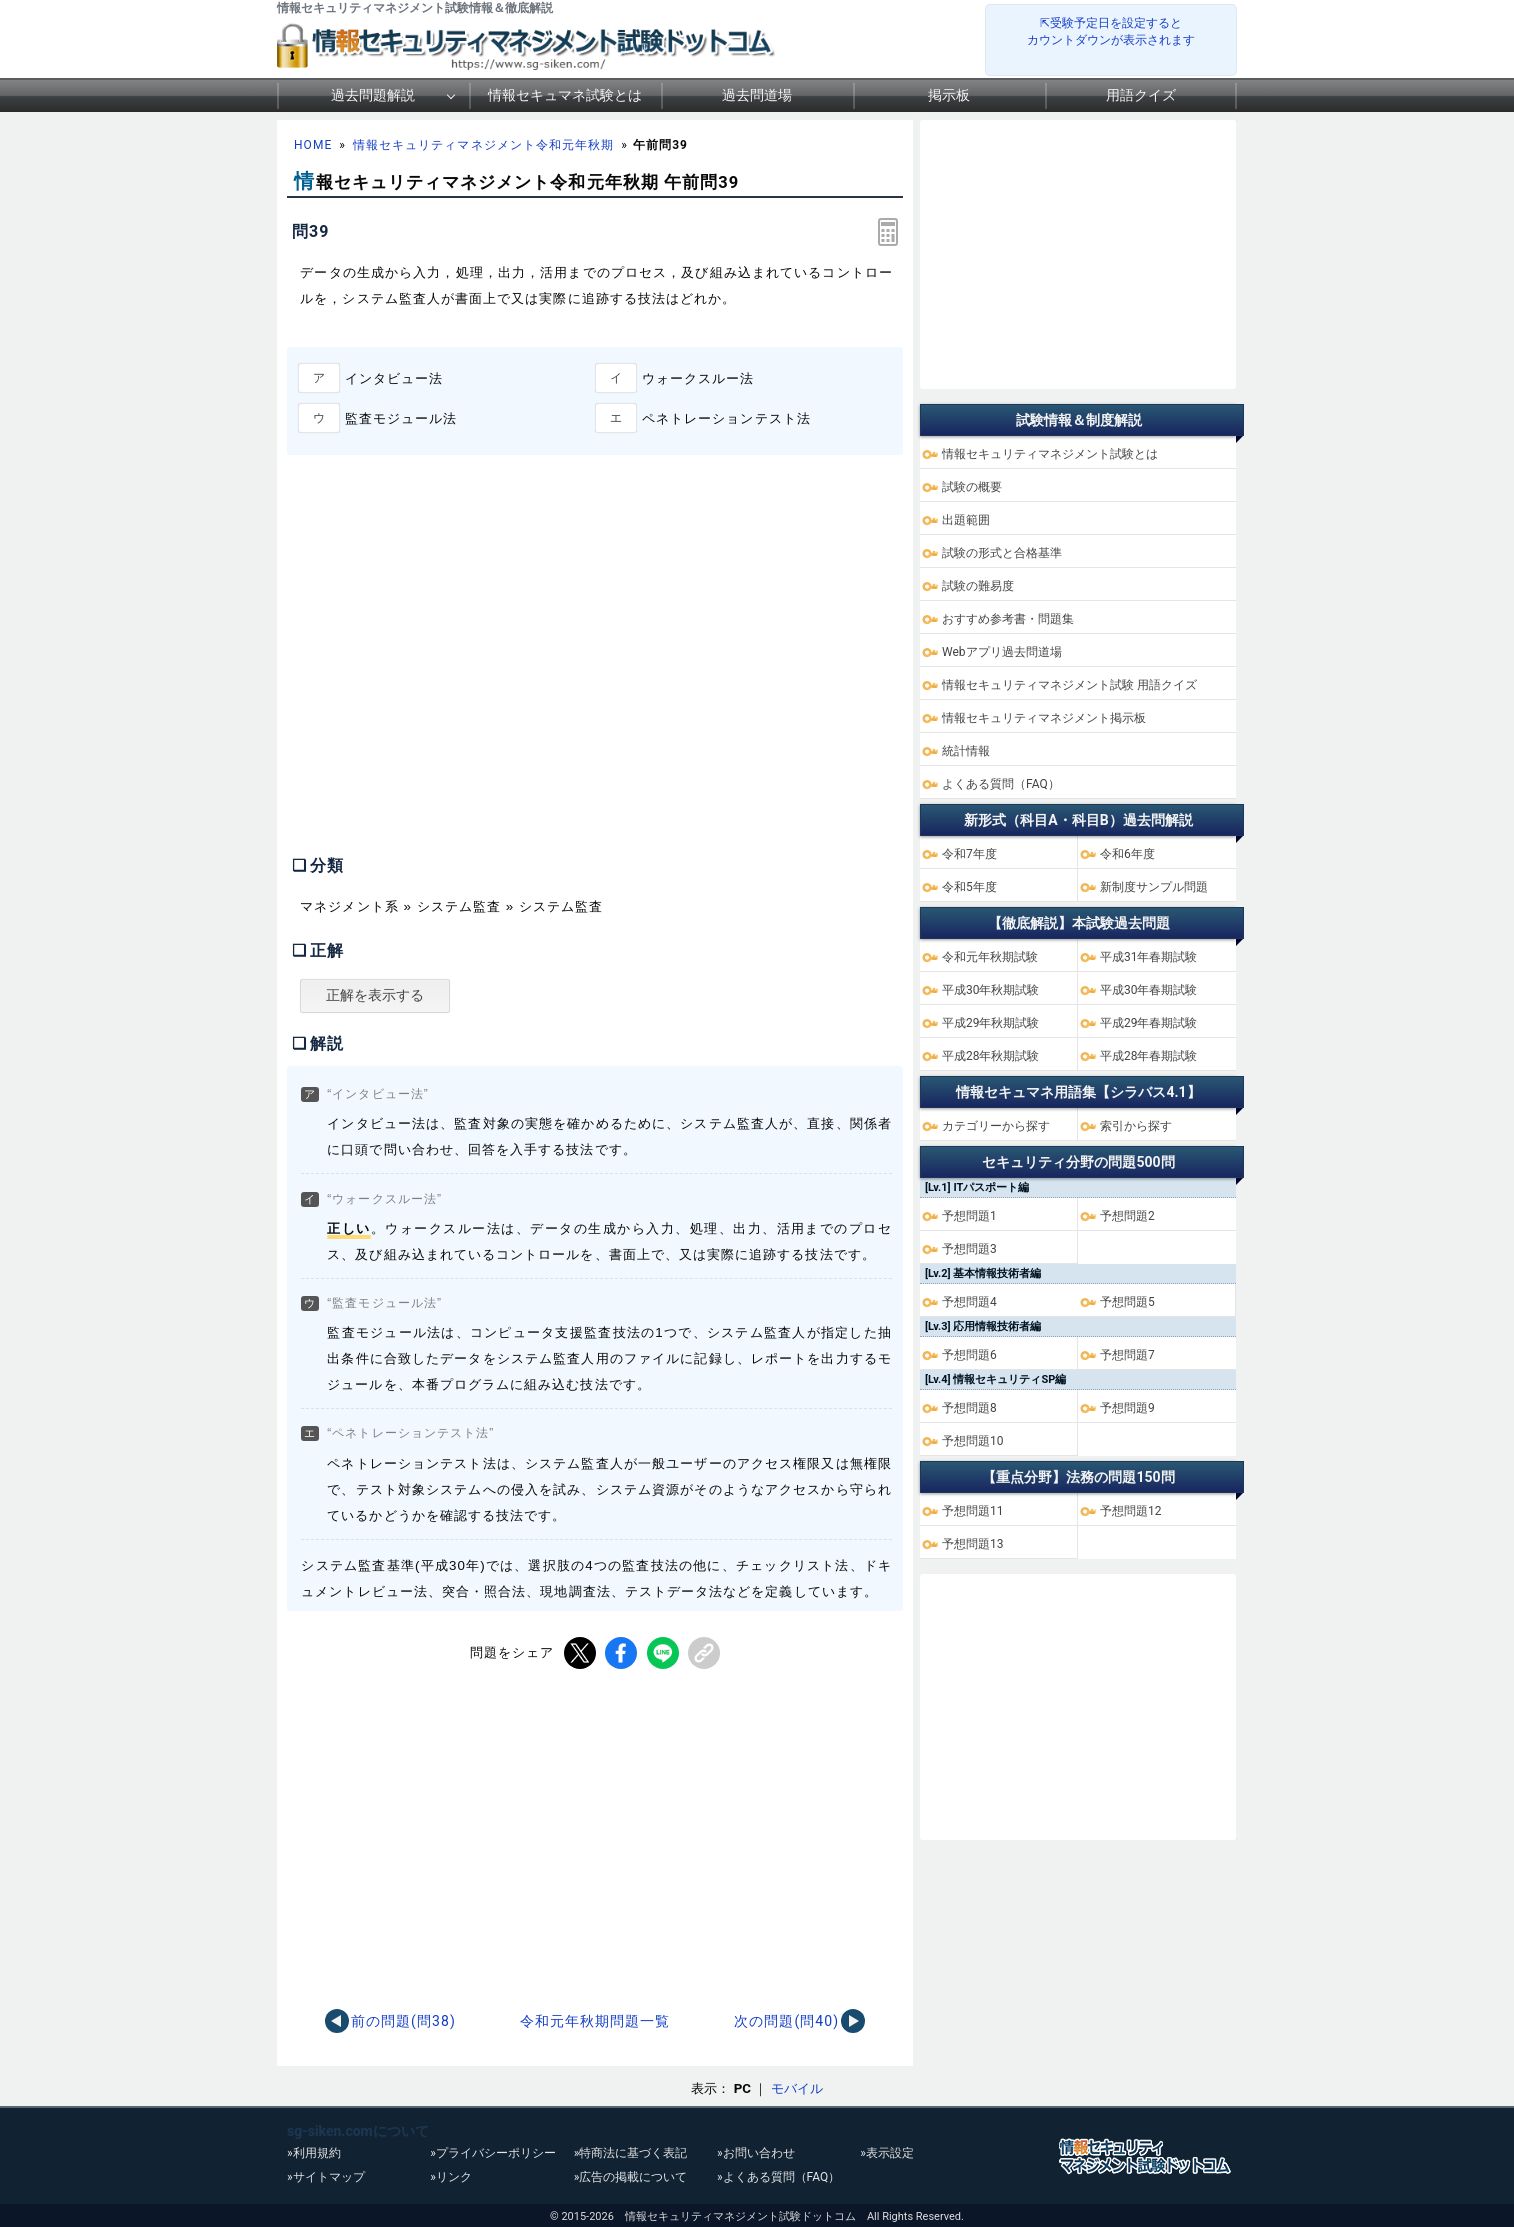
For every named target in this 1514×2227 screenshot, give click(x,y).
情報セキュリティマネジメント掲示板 (1044, 718)
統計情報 (966, 751)
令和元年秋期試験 (990, 957)
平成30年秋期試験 (991, 990)
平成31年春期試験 (1149, 957)
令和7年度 (969, 854)
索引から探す (1136, 1126)
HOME (313, 145)
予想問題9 (1127, 1408)
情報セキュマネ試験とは (565, 95)
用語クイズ (1141, 95)
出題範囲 (966, 520)
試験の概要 (972, 487)
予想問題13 (973, 1544)
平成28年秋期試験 (991, 1056)
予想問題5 (1127, 1302)
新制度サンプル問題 (1154, 887)
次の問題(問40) (786, 2021)
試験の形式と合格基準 (1002, 553)
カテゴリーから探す (996, 1126)
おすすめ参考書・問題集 (1008, 619)
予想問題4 (969, 1302)
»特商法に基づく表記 (631, 2153)
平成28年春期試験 (1149, 1056)
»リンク (451, 2177)
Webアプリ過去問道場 (1002, 652)
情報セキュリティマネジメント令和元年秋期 (483, 145)
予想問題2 (1127, 1216)
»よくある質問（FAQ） (778, 2177)
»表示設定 (887, 2153)
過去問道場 (757, 95)
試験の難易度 (978, 586)
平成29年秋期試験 (991, 1023)
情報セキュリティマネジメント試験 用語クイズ (1069, 685)
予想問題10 (973, 1441)
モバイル (797, 2088)
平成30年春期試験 (1149, 990)
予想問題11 (973, 1511)
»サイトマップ (326, 2177)
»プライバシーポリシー (493, 2153)
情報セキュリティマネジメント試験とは (1050, 454)
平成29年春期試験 (1149, 1023)
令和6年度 (1127, 854)
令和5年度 (969, 887)
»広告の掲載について (631, 2177)
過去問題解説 (373, 95)
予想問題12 (1131, 1511)
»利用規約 (314, 2153)
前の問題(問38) (403, 2021)
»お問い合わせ (756, 2153)
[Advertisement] (455, 675)
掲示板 (949, 95)
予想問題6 (969, 1355)
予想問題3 (969, 1249)
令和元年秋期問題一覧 (595, 2021)
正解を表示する (375, 995)
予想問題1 (969, 1216)
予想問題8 (969, 1408)
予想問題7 (1127, 1355)
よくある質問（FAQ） (1001, 784)
